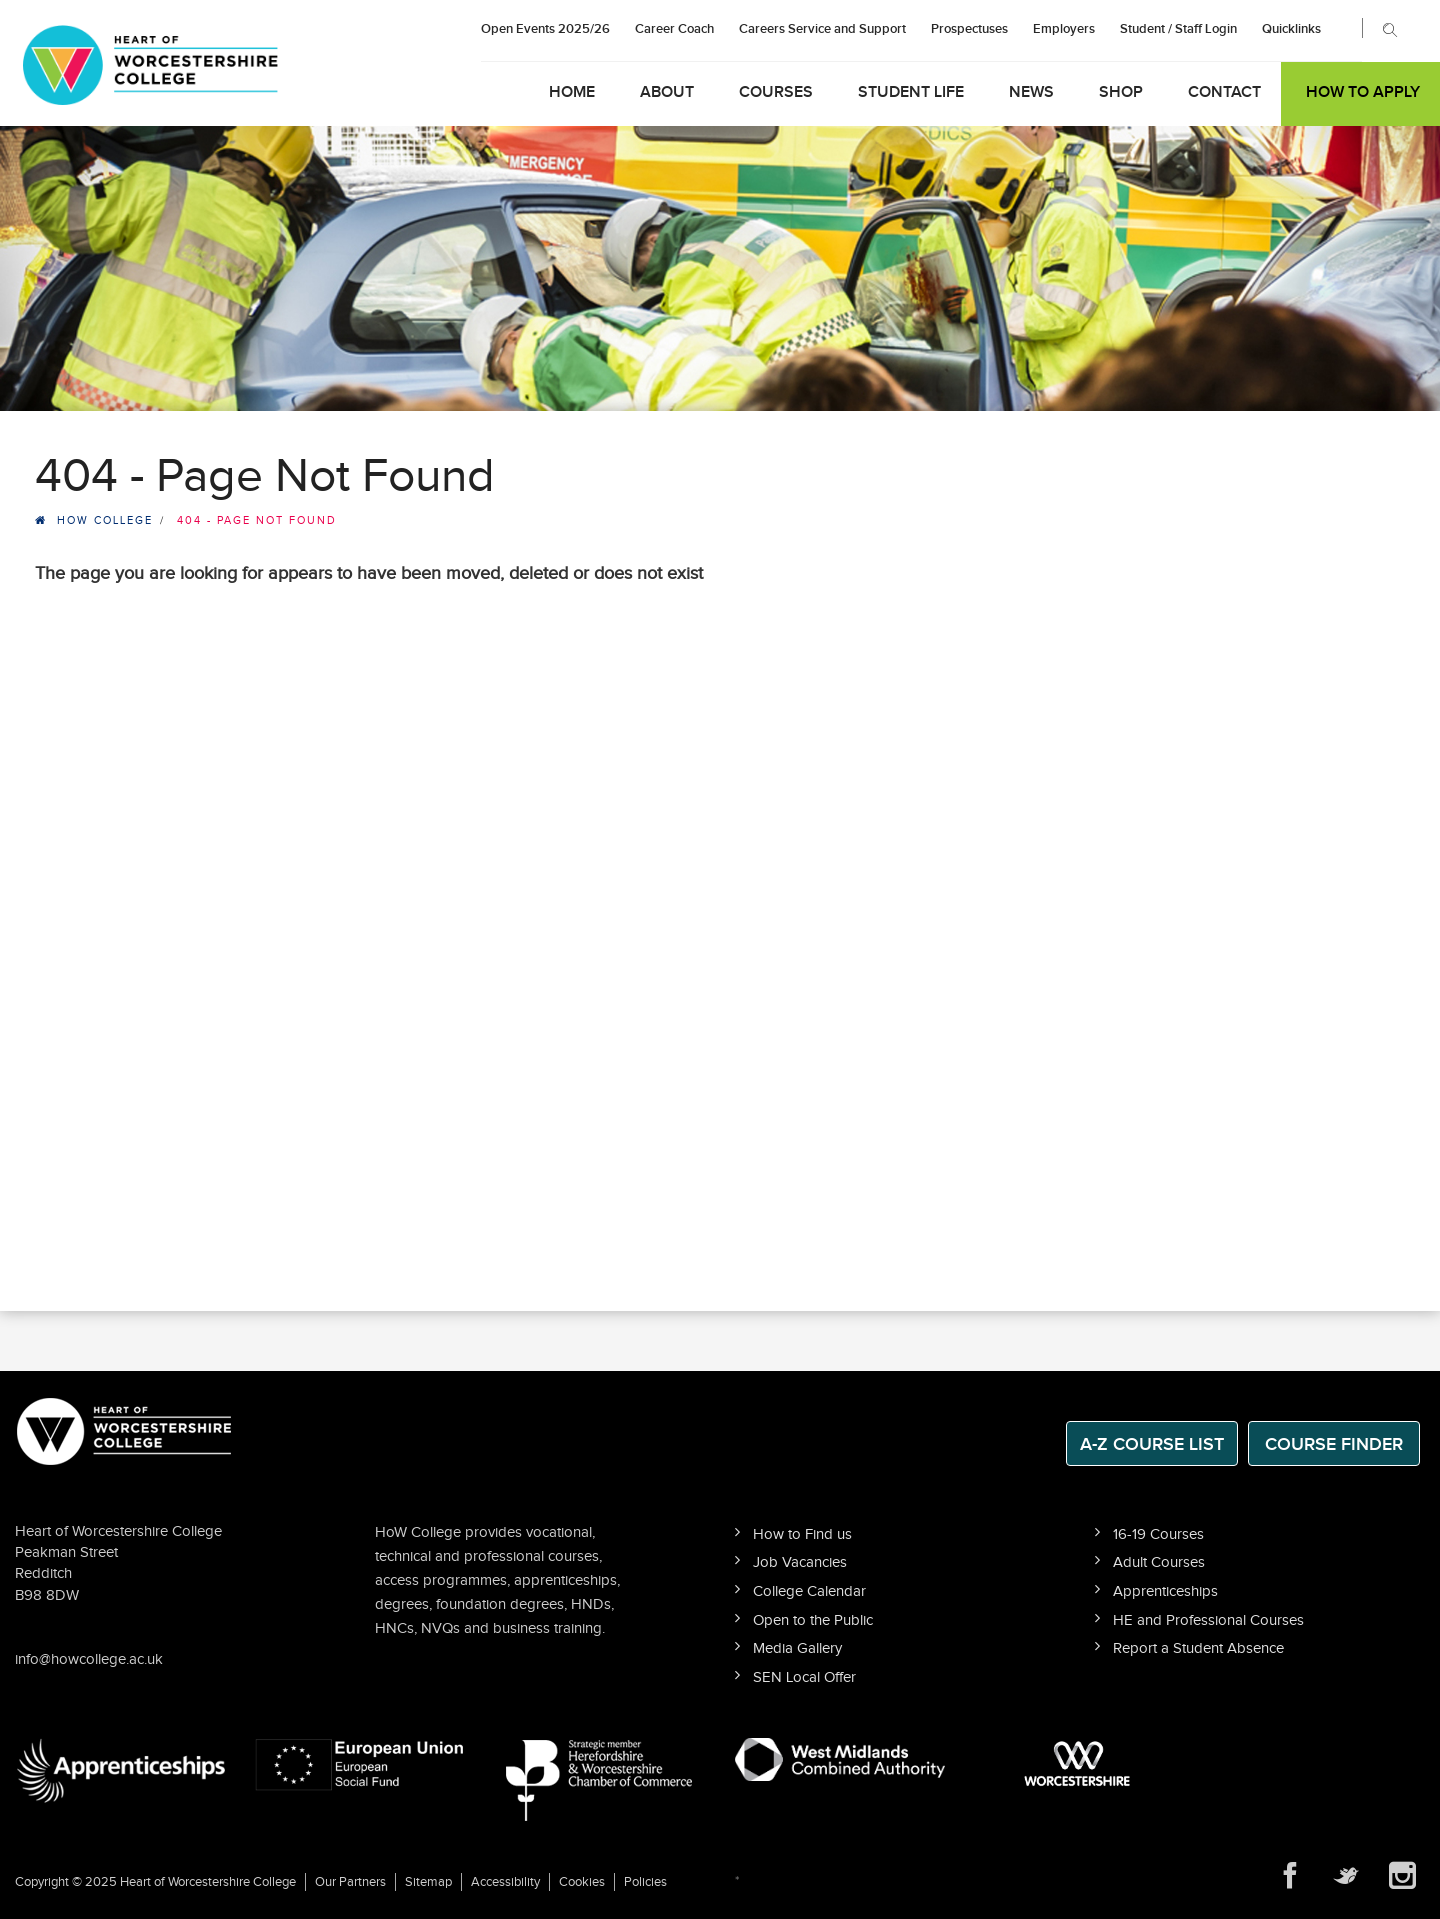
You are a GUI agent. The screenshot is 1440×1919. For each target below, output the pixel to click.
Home (572, 92)
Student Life (911, 92)
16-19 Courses (1158, 1534)
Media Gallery (797, 1648)
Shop (1121, 92)
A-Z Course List (1152, 1444)
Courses (776, 92)
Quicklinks (1291, 29)
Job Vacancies (800, 1562)
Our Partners (350, 1882)
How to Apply (1363, 92)
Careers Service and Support (822, 29)
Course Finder (1334, 1444)
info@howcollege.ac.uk (89, 1659)
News (1031, 92)
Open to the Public (813, 1620)
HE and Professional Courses (1208, 1620)
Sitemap (428, 1882)
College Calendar (809, 1591)
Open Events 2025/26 (545, 29)
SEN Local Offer (804, 1677)
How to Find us (802, 1534)
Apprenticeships (1165, 1591)
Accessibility (505, 1882)
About (667, 92)
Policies (645, 1882)
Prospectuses (969, 29)
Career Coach (674, 29)
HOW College (105, 520)
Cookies (582, 1882)
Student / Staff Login (1178, 29)
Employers (1064, 29)
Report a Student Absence (1198, 1648)
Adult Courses (1159, 1562)
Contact (1224, 92)
